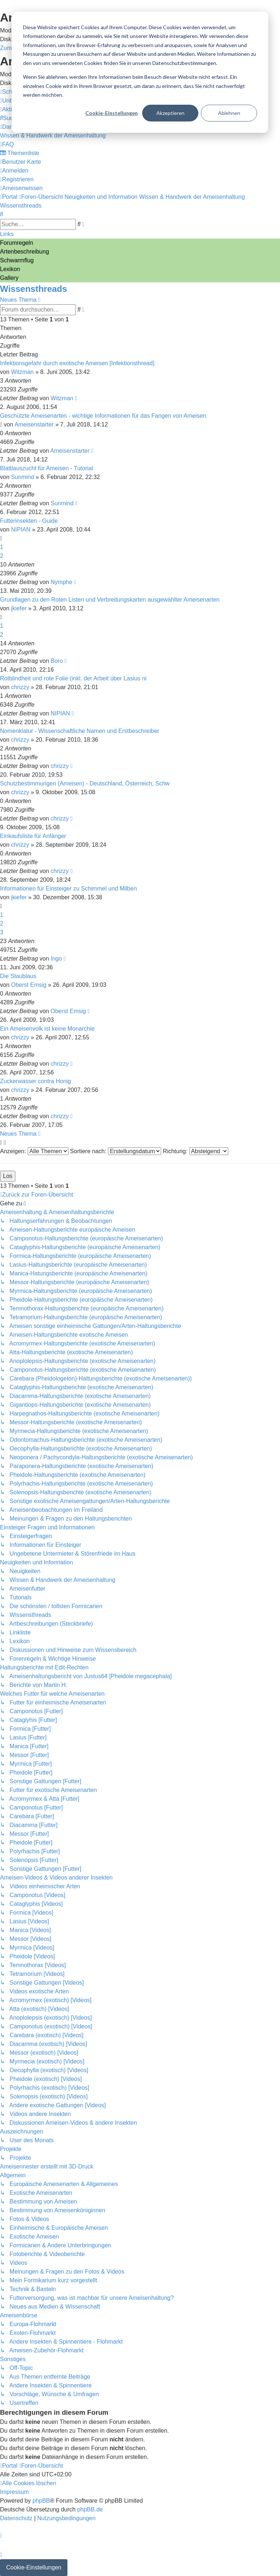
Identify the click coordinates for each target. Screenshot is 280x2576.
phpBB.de (90, 2509)
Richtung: (195, 1151)
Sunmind (22, 477)
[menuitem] (9, 118)
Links (6, 234)
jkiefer (19, 608)
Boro (57, 661)
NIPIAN (20, 529)
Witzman (22, 372)
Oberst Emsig (28, 985)
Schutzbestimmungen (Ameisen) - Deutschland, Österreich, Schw (85, 783)
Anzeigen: (34, 1151)
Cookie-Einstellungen (111, 113)
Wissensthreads (33, 289)
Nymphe (62, 582)
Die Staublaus (18, 976)
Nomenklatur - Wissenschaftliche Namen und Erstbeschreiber (79, 731)
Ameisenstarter (34, 424)
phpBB (41, 2501)
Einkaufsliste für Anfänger (33, 836)
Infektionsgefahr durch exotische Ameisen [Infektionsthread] (77, 363)
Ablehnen (229, 113)
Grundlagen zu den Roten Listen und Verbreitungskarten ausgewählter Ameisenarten (109, 599)
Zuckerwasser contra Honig (35, 1081)
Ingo (56, 958)
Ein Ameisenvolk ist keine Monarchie (47, 1029)
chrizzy (20, 687)
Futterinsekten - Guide (29, 521)
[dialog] (140, 72)
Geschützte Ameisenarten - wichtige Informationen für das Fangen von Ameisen (103, 416)
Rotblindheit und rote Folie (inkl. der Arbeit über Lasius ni (73, 678)
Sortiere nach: (115, 1151)
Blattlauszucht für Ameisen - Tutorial (46, 468)
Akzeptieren (170, 113)
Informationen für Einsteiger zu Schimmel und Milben (68, 888)
